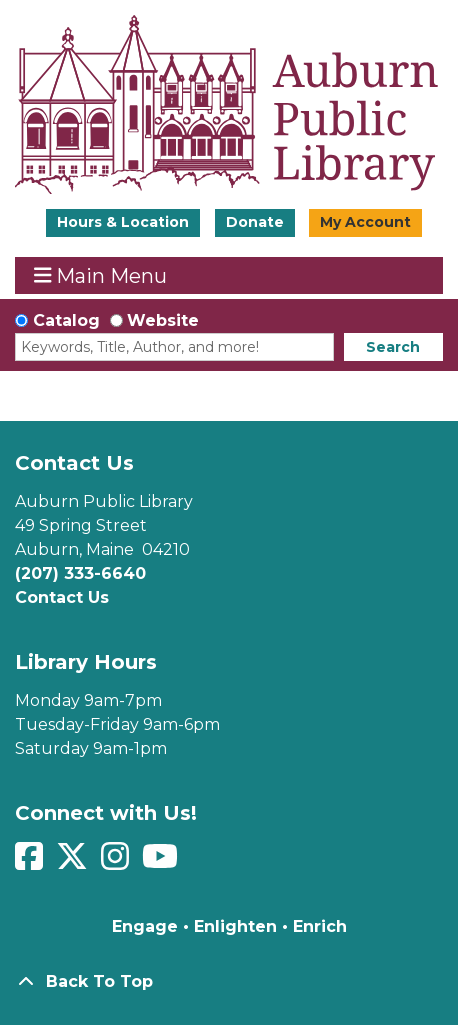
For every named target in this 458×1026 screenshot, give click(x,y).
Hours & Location (123, 222)
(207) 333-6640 (80, 573)
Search (393, 347)
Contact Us (62, 597)
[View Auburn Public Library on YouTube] (162, 862)
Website (163, 320)
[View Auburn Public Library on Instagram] (117, 862)
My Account (365, 222)
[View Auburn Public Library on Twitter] (74, 862)
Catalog (66, 320)
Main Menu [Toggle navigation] (101, 275)
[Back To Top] (229, 982)
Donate (255, 222)
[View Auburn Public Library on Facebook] (31, 862)
